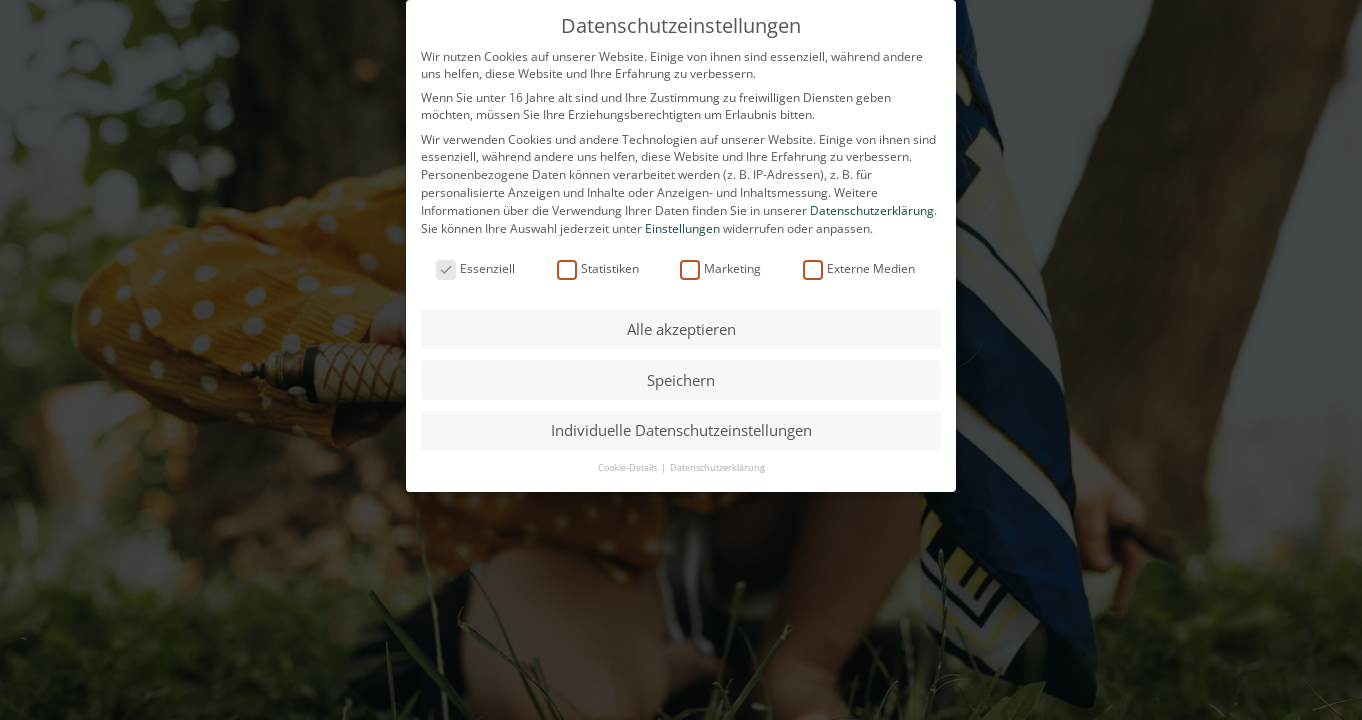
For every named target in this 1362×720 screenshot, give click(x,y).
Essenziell (475, 268)
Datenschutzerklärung (872, 210)
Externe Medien (859, 268)
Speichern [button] (681, 380)
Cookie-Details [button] (628, 467)
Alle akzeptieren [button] (681, 329)
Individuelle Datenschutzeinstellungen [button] (681, 430)
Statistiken (598, 268)
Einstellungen (682, 228)
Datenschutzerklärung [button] (717, 467)
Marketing (720, 268)
